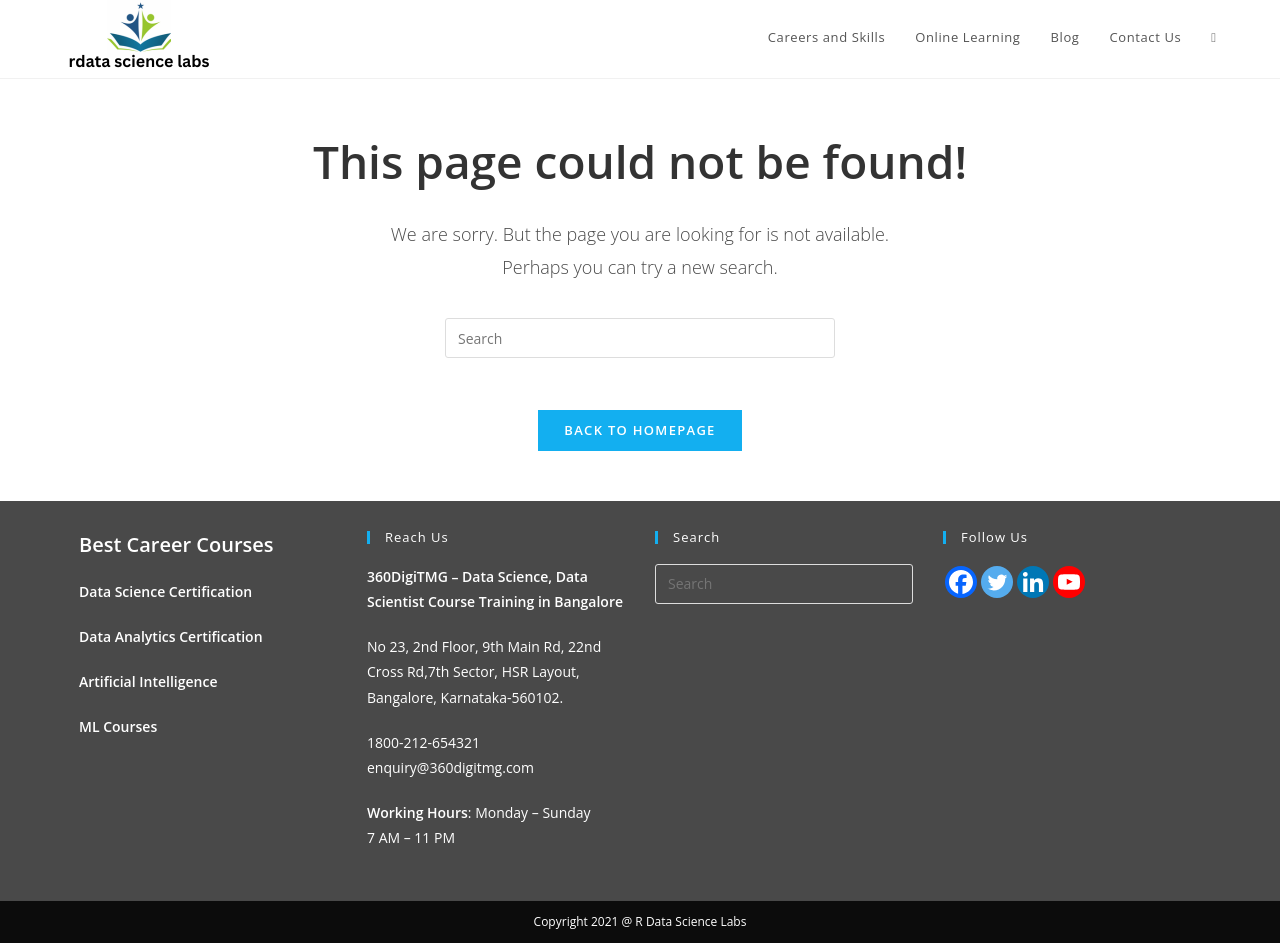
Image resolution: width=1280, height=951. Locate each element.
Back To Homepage (639, 438)
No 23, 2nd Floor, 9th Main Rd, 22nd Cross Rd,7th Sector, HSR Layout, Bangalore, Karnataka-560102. (484, 680)
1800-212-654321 (423, 750)
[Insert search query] (640, 338)
